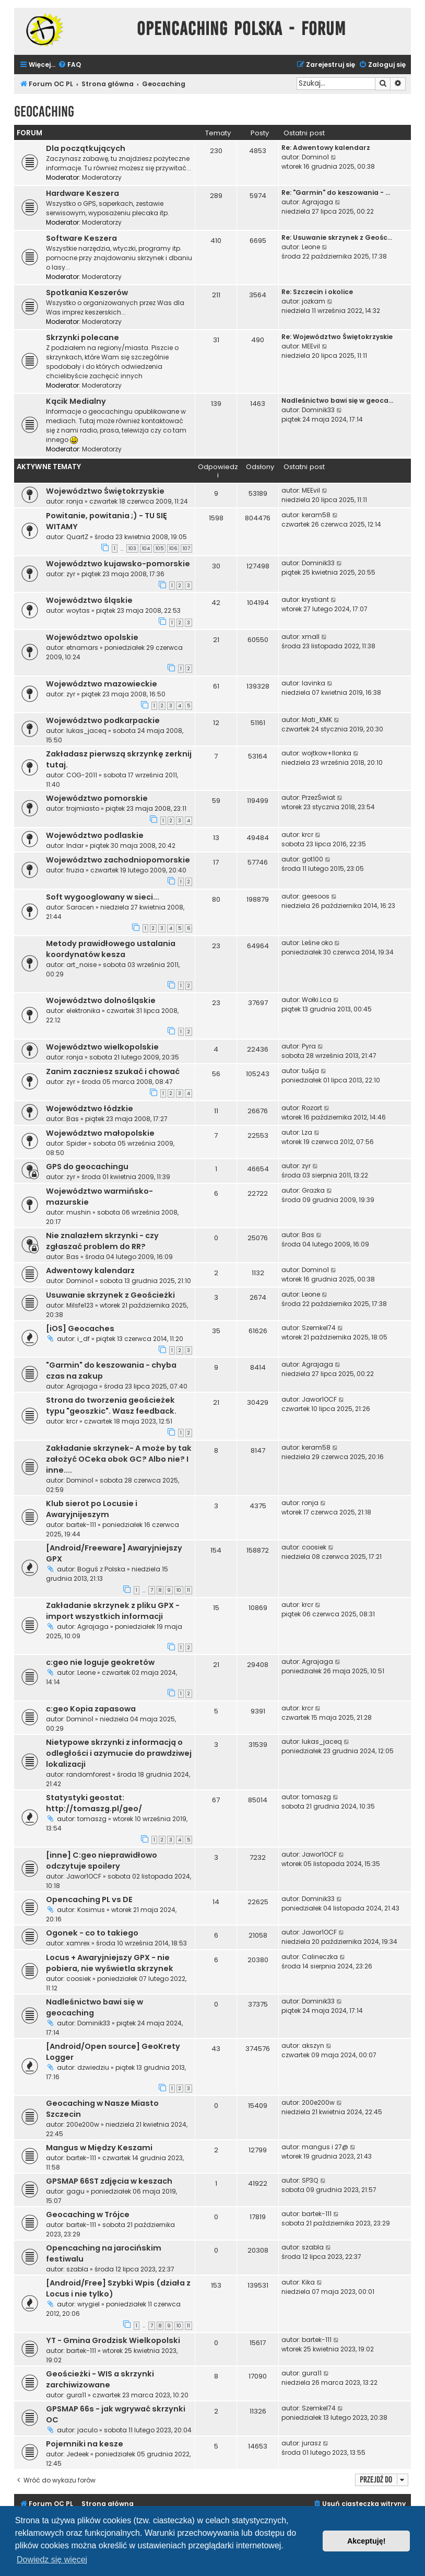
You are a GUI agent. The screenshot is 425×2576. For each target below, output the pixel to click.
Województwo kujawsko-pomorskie (118, 563)
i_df (83, 1338)
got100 (312, 859)
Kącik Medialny (76, 401)
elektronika (83, 1010)
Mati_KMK (317, 719)
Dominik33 (318, 409)
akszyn (313, 2045)
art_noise (81, 964)
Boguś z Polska (101, 1569)
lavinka (313, 683)
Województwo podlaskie (95, 835)
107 (186, 548)
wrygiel (88, 2304)
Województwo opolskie (92, 637)
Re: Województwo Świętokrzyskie (337, 336)
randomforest (88, 1774)
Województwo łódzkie (89, 1108)
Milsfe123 (79, 1305)
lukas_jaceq (86, 730)
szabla (77, 2269)
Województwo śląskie (89, 600)
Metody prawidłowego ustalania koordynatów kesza (110, 949)
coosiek (314, 1547)
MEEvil (311, 346)
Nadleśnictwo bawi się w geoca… (337, 400)
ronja (74, 501)
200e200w (82, 2124)
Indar (75, 845)
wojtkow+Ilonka (326, 753)
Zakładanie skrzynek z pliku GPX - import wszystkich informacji (113, 1611)
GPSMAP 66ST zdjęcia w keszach (109, 2181)
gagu (75, 2191)
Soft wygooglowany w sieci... (102, 897)
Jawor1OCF (319, 1399)
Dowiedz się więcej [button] (52, 2559)
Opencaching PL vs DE (89, 1899)
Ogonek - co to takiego (92, 1933)
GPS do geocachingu (87, 1166)
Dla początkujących (85, 148)
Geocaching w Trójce (87, 2214)
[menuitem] (69, 65)
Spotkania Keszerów (87, 292)
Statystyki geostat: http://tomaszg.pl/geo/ (94, 1803)
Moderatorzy (102, 177)
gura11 (76, 2395)
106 (173, 548)
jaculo (87, 2430)
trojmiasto (82, 808)
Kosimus (91, 1909)
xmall (311, 636)
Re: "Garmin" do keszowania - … (335, 192)
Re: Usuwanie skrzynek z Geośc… (336, 237)
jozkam (313, 301)
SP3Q (310, 2180)
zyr (70, 573)
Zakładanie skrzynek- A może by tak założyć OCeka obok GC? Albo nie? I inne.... (119, 1459)
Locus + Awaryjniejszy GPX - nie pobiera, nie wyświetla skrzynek (109, 1963)
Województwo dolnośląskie (101, 1000)
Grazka (313, 1190)
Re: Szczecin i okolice (317, 291)
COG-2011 (81, 775)
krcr (307, 834)
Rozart (312, 1107)
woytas (78, 610)
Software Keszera (81, 238)
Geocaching (44, 111)
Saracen (80, 907)
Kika (308, 2282)
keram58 (316, 514)
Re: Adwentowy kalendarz (325, 147)
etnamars (82, 647)
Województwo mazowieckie (101, 684)
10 (178, 1590)
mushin (78, 1212)
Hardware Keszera (82, 193)
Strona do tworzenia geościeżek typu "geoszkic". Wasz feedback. (111, 1405)
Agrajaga (317, 201)
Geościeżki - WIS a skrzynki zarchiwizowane (100, 2379)
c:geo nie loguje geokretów (100, 1662)
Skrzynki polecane (82, 337)
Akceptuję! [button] (366, 2541)
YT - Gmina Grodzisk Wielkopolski (113, 2340)
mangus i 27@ (325, 2146)
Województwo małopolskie (100, 1133)
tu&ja (310, 1070)
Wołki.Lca (317, 999)
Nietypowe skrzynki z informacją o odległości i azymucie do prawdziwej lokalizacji (119, 1753)
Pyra (309, 1046)
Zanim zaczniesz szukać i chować (113, 1071)
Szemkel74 (319, 1327)
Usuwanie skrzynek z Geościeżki (110, 1295)
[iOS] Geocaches (80, 1328)
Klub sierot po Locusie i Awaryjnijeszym (91, 1509)
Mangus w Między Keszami (99, 2147)
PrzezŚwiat (318, 797)
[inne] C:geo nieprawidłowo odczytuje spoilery (101, 1860)
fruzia (75, 870)
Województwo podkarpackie (103, 720)
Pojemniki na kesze (84, 2444)
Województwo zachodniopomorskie (118, 860)
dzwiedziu (93, 2067)
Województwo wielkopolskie (102, 1047)
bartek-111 (81, 1524)
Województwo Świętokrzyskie (105, 491)
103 (132, 548)
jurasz (311, 2443)
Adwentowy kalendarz (90, 1270)
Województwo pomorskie (97, 798)
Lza (307, 1132)
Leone (311, 246)
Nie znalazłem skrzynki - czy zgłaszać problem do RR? (102, 1241)
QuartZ (77, 536)
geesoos (315, 896)
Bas (72, 1118)
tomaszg (92, 1818)
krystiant (315, 599)
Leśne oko (317, 942)
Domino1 (315, 157)
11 (188, 1590)
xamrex (78, 1943)
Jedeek (77, 2454)
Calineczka (320, 1956)
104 (146, 548)
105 (159, 548)
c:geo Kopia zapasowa (91, 1709)
